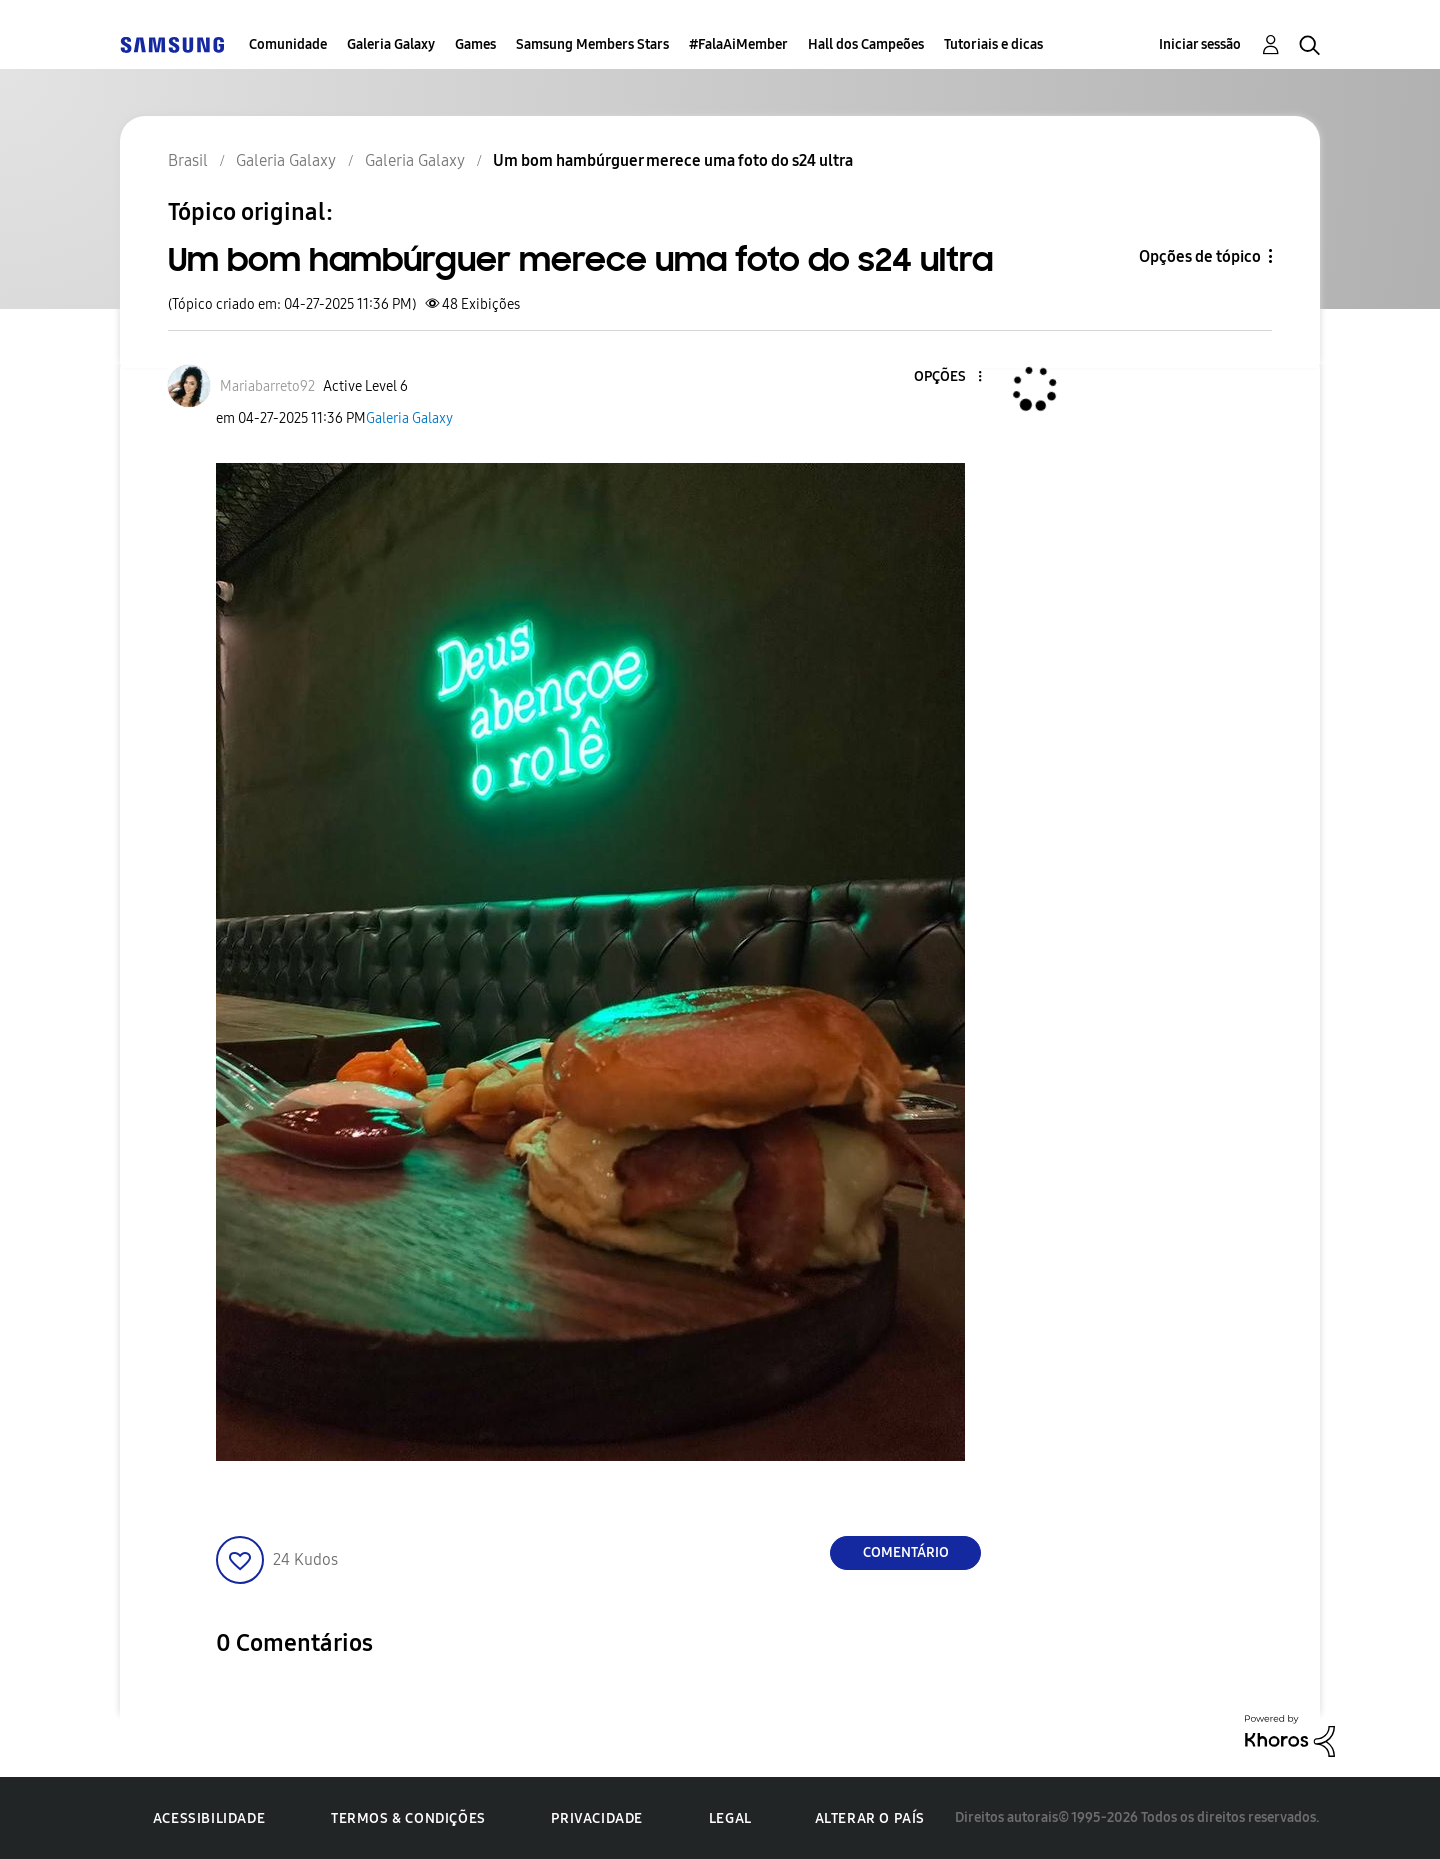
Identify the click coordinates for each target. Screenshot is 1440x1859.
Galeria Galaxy (391, 44)
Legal (730, 1818)
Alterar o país (870, 1818)
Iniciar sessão (1200, 44)
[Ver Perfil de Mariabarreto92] (267, 386)
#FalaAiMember (738, 44)
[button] (947, 377)
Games (475, 44)
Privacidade (597, 1818)
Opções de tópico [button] (1200, 256)
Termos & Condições (408, 1818)
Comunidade (288, 44)
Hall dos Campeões (866, 44)
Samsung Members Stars (592, 44)
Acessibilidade (209, 1818)
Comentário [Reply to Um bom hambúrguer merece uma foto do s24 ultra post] (906, 1552)
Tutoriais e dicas (993, 44)
